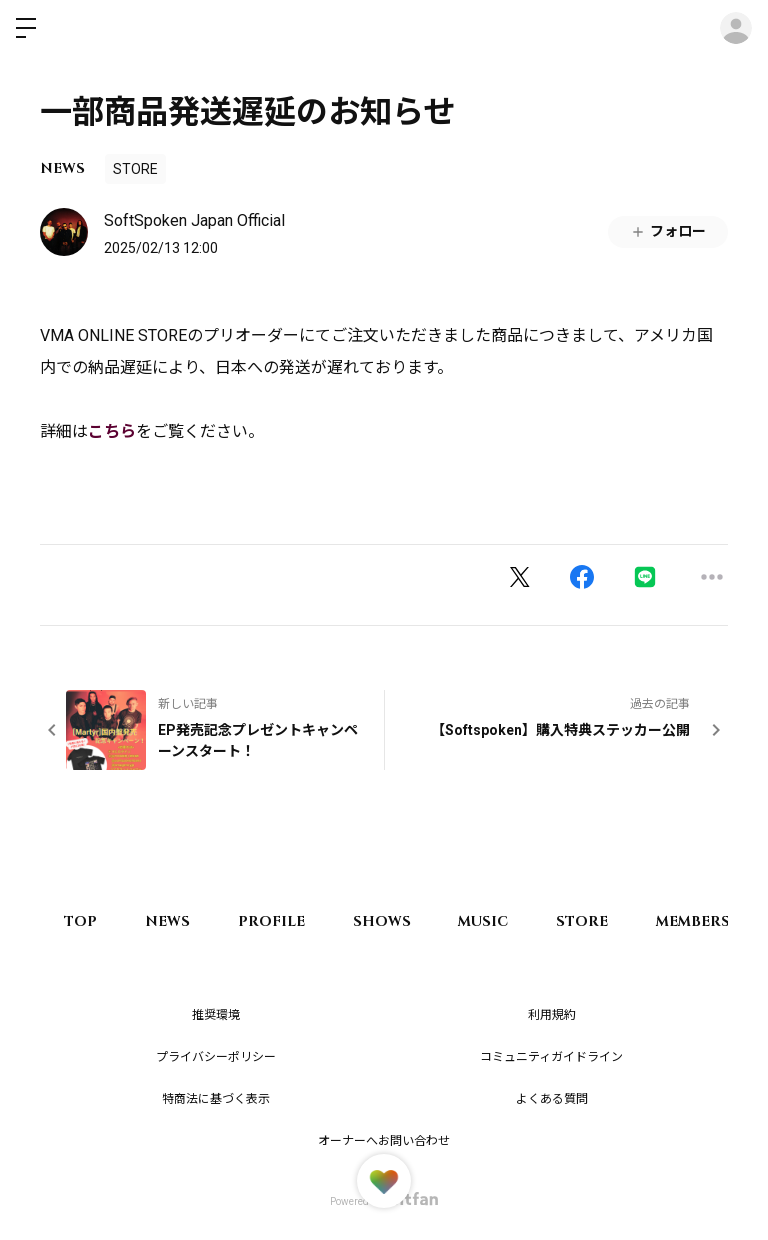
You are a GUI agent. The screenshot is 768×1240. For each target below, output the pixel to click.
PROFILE (276, 921)
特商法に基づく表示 (216, 1099)
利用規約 (552, 1015)
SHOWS (389, 921)
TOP (81, 921)
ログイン (736, 28)
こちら (112, 431)
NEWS (62, 168)
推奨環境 (216, 1015)
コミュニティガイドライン (551, 1057)
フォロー (668, 231)
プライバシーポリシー (216, 1057)
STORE (135, 169)
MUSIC (493, 921)
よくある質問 (552, 1099)
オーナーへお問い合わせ (384, 1141)
